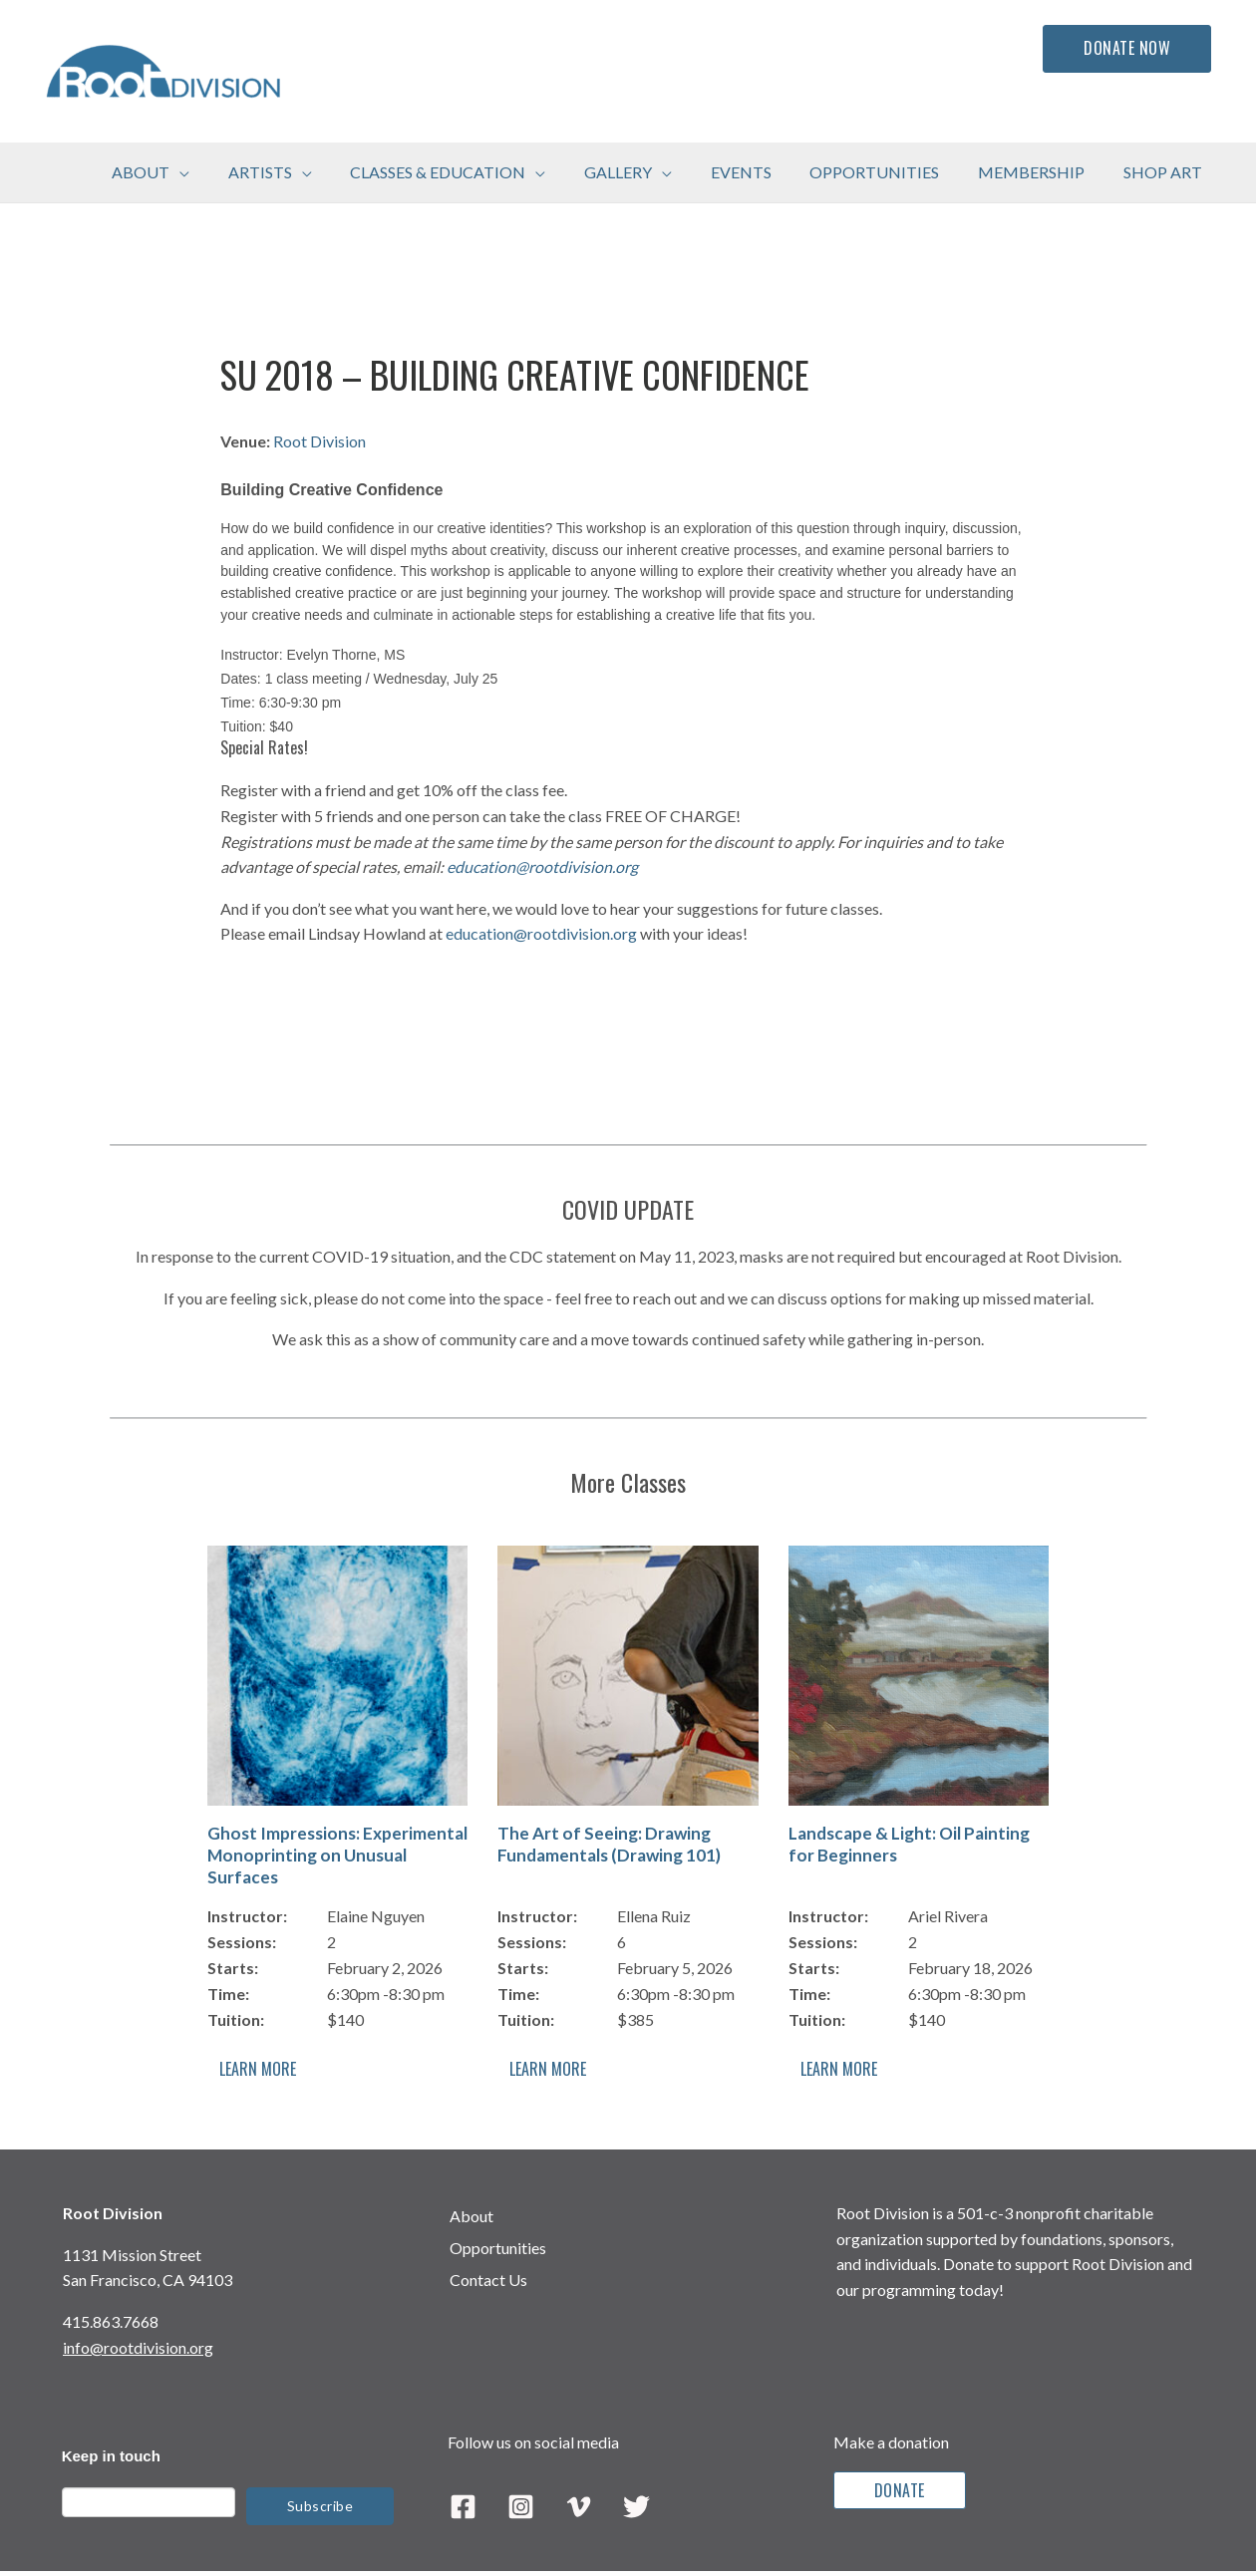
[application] (229, 172)
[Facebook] (463, 2506)
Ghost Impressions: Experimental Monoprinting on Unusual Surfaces (337, 1855)
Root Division (319, 440)
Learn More (257, 2069)
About (471, 2215)
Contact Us (488, 2279)
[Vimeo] (578, 2506)
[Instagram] (520, 2506)
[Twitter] (636, 2506)
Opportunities (498, 2247)
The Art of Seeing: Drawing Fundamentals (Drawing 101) (609, 1844)
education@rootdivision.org (542, 866)
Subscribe (320, 2505)
